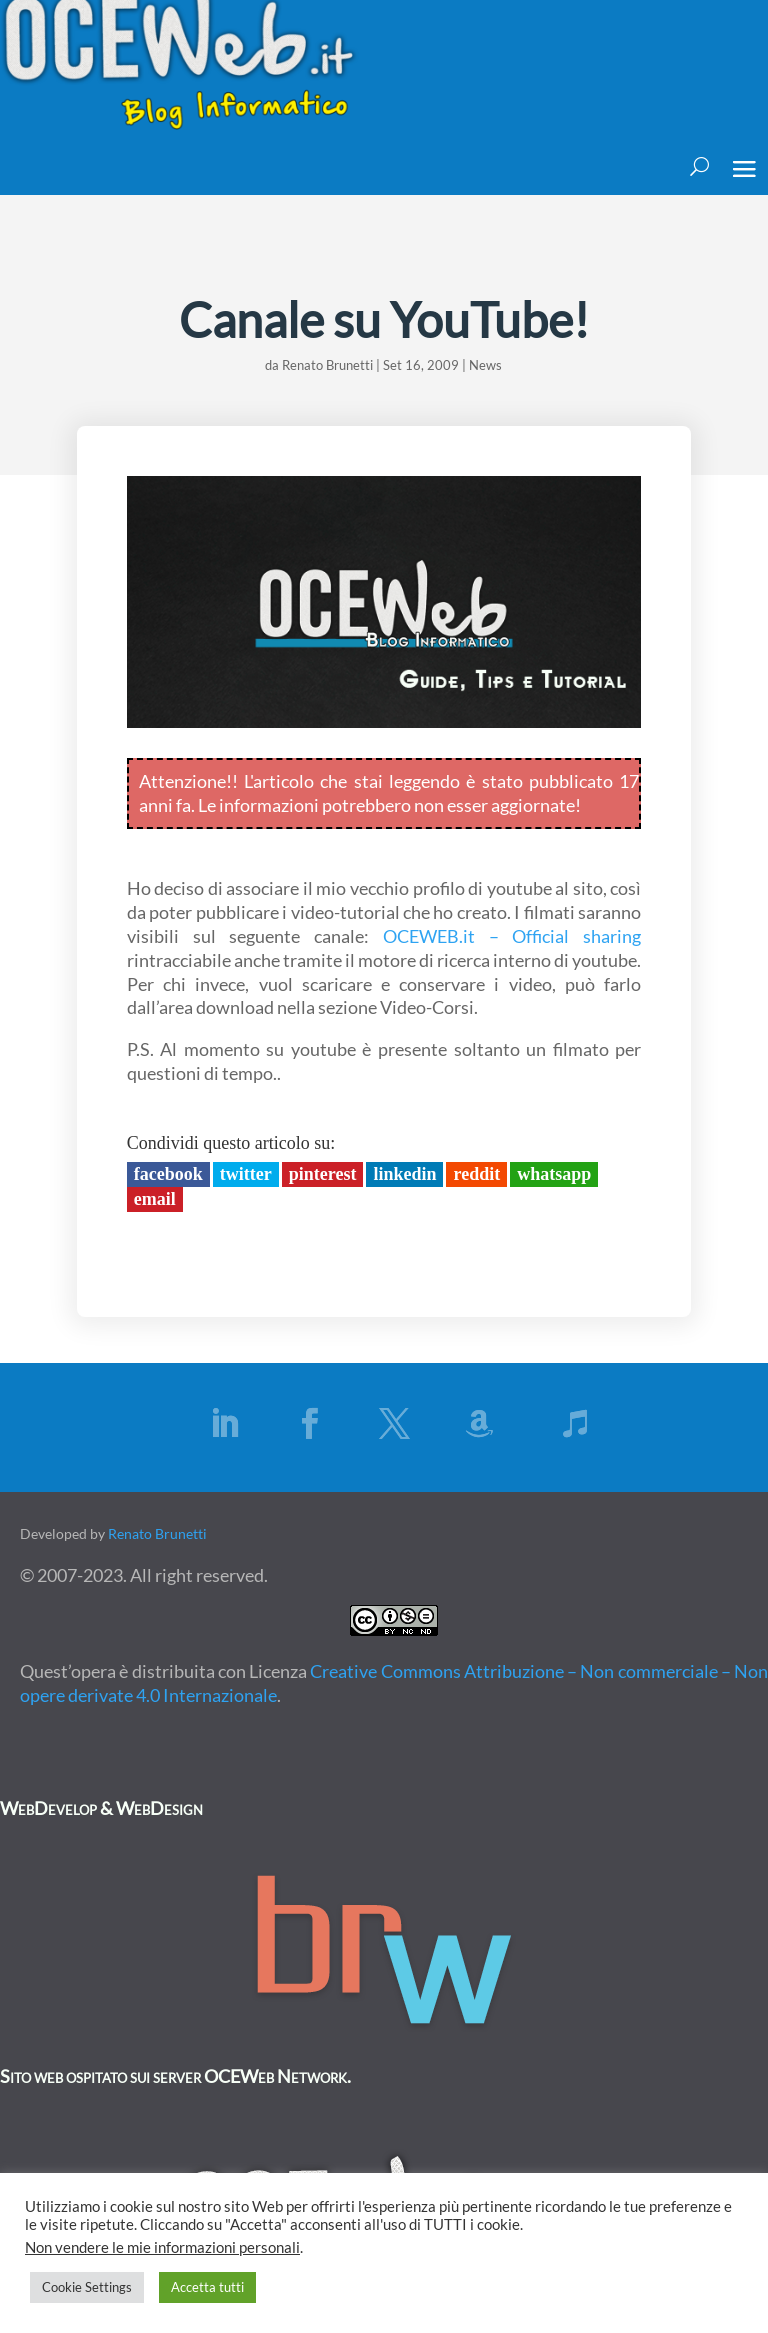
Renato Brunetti (327, 365)
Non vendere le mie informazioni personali (162, 2247)
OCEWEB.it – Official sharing (512, 936)
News (485, 365)
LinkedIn (404, 1174)
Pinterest (323, 1174)
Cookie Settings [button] (87, 2287)
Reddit (476, 1174)
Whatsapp (554, 1174)
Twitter (246, 1174)
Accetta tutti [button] (207, 2287)
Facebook (168, 1174)
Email (155, 1199)
